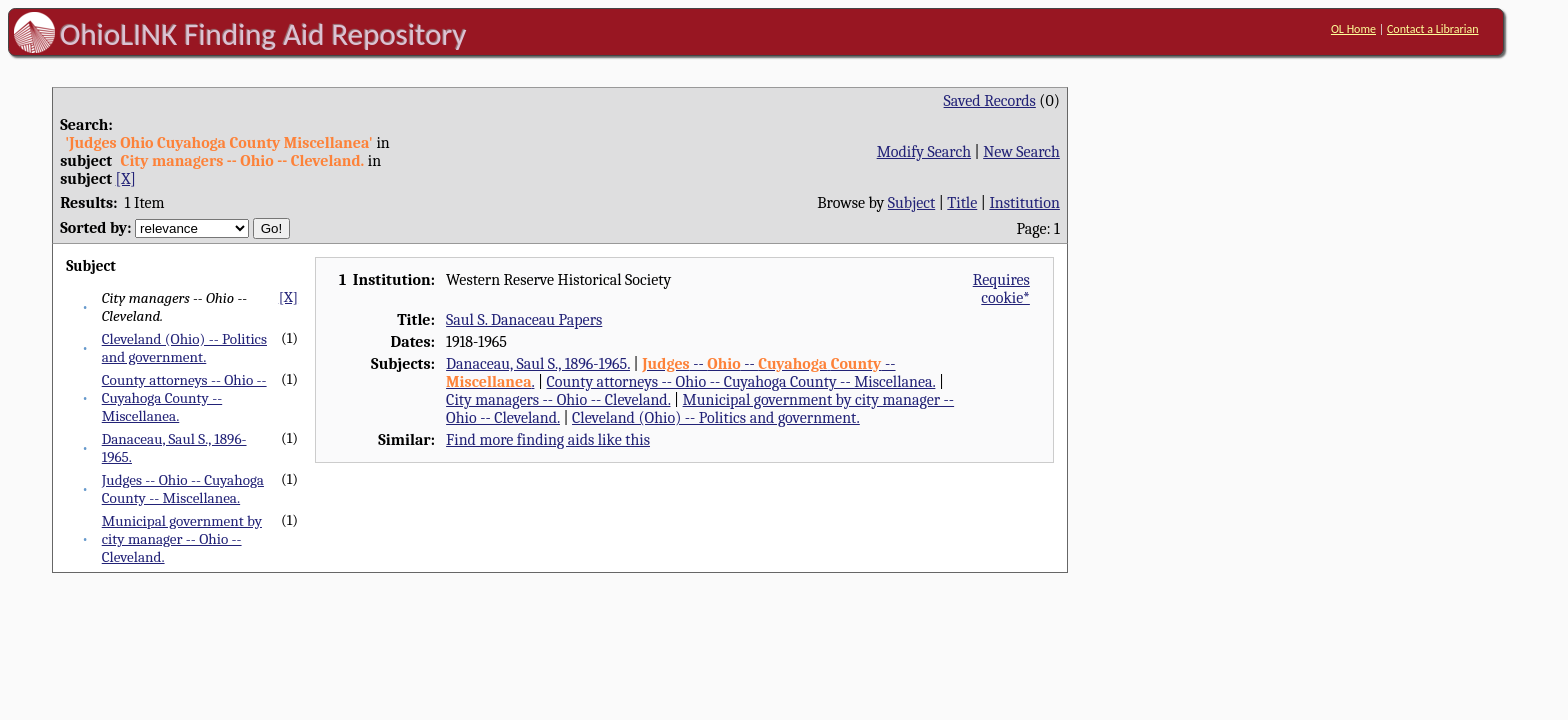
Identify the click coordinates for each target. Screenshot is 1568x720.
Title (962, 203)
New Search (1021, 152)
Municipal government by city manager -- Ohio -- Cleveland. (182, 539)
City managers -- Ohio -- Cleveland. (558, 400)
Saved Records (990, 101)
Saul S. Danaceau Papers (524, 320)
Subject (911, 203)
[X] (126, 179)
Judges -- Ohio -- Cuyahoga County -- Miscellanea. (183, 489)
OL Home (1353, 29)
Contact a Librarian (1433, 29)
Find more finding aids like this (548, 440)
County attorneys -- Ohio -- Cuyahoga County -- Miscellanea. (184, 398)
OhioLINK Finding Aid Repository (263, 34)
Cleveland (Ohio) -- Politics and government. (184, 348)
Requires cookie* (1001, 289)
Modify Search (924, 152)
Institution (1024, 203)
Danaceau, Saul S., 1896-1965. (538, 364)
